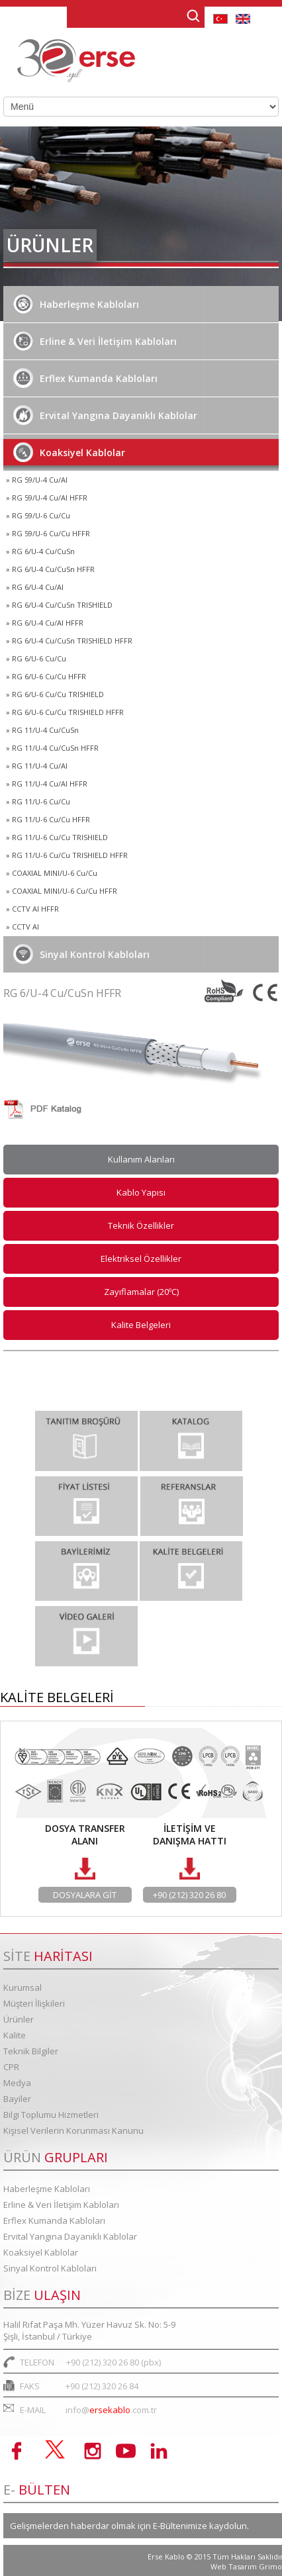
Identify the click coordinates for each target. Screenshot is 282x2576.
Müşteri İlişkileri (34, 2003)
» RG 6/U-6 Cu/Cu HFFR (46, 676)
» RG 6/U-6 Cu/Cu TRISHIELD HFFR (65, 712)
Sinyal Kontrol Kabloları (81, 954)
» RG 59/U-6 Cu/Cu (38, 515)
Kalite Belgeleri (141, 1325)
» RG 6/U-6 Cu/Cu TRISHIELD (55, 694)
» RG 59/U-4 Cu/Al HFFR (46, 497)
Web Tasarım (235, 2566)
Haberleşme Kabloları (76, 304)
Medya (17, 2083)
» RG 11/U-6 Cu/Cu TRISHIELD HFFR (67, 855)
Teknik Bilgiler (30, 2051)
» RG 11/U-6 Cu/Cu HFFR (48, 819)
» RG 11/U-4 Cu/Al (37, 766)
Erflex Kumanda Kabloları (85, 378)
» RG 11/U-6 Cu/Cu (38, 801)
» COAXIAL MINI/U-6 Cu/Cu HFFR (61, 891)
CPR (11, 2067)
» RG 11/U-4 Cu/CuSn (42, 730)
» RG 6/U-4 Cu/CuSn (40, 551)
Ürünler (18, 2019)
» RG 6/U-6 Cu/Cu (36, 658)
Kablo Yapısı (141, 1192)
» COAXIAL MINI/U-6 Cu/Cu (51, 873)
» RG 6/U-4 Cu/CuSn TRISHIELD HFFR (69, 640)
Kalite (14, 2035)
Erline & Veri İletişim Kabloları (95, 341)
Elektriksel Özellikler (141, 1258)
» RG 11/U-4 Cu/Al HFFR (46, 783)
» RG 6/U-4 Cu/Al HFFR (44, 623)
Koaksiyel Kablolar (69, 452)
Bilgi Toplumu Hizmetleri (51, 2115)
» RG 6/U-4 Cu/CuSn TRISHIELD (59, 605)
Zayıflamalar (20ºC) (141, 1292)
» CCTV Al (22, 926)
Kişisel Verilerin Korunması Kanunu (73, 2130)
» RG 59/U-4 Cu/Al (37, 480)
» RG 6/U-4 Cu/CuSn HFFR (50, 569)
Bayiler (17, 2099)
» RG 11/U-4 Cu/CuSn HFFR (52, 748)
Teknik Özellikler (141, 1225)
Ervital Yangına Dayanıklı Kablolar (105, 415)
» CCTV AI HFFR (32, 909)
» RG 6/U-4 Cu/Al (35, 587)
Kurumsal (22, 1987)
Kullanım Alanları (141, 1159)
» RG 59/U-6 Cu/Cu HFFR (48, 533)
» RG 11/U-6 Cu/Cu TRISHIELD (57, 837)
